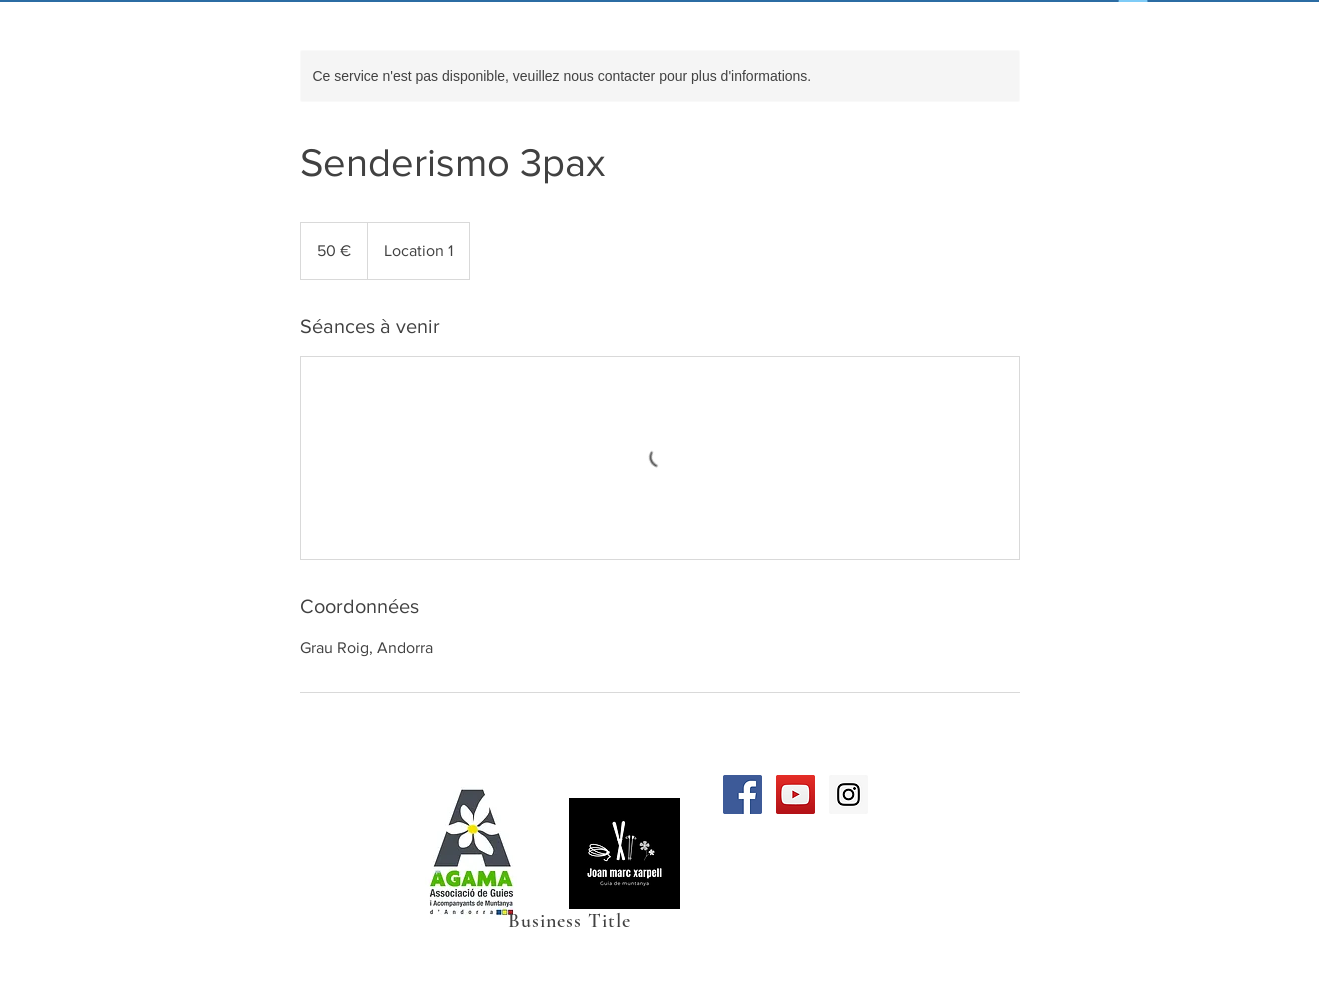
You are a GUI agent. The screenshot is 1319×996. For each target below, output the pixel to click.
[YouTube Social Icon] (795, 794)
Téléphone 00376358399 (313, 885)
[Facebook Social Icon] (742, 794)
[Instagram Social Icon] (848, 794)
